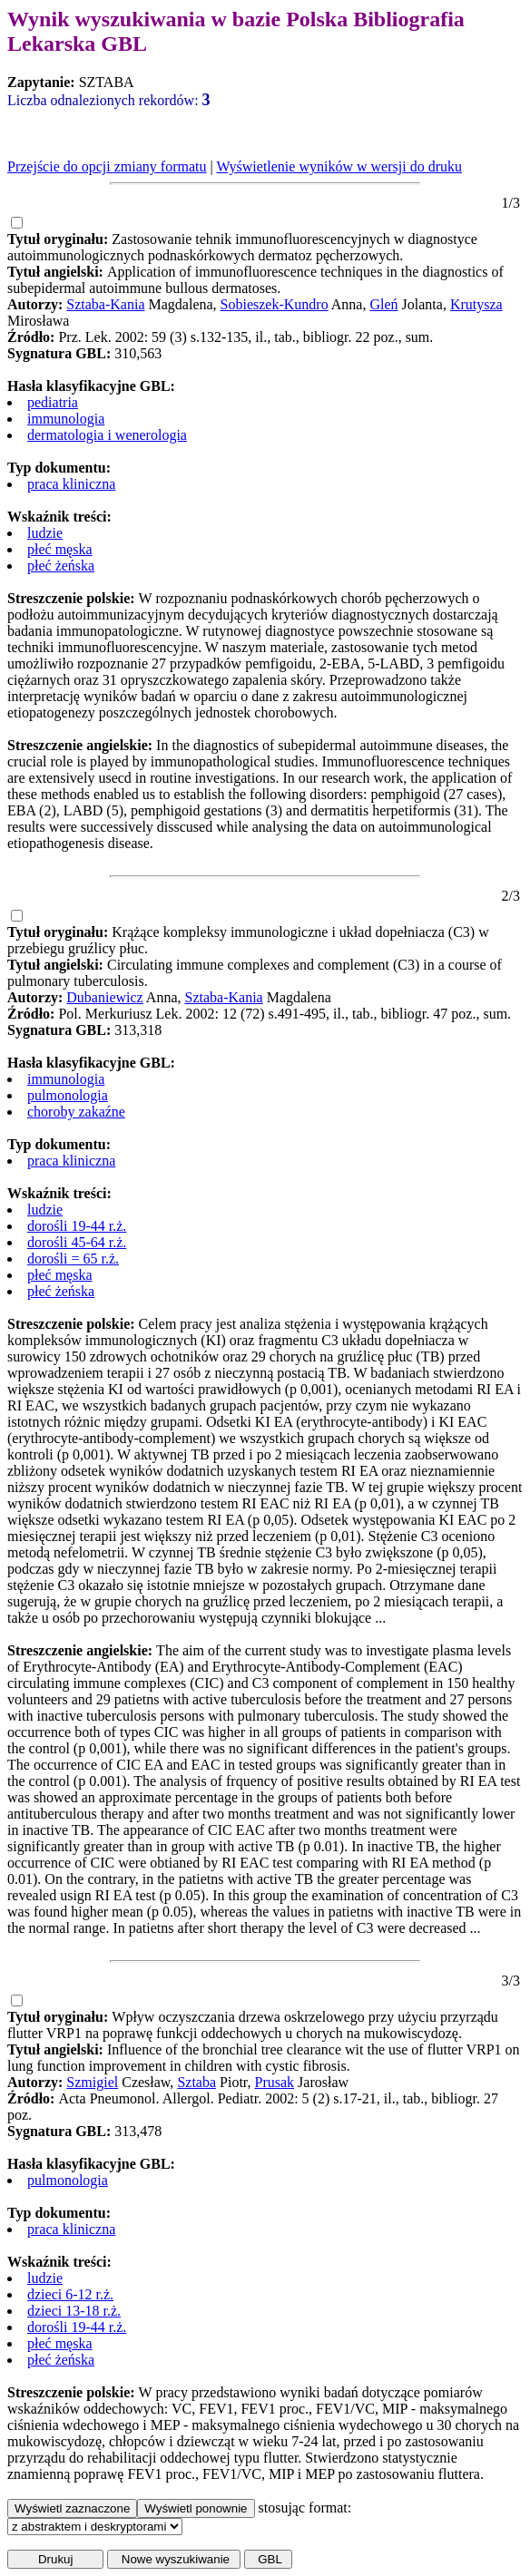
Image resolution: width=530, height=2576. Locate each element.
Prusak (275, 2082)
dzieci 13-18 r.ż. (74, 2310)
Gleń (383, 304)
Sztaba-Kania (105, 304)
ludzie (45, 533)
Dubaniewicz (104, 997)
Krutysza (476, 304)
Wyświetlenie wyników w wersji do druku (339, 166)
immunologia (65, 418)
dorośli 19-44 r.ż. (76, 1226)
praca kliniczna (71, 484)
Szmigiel (92, 2082)
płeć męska (60, 549)
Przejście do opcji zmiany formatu (106, 166)
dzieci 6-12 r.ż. (70, 2294)
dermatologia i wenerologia (107, 435)
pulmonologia (67, 1095)
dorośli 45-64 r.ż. (76, 1242)
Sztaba (196, 2082)
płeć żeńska (60, 565)
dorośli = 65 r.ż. (73, 1258)
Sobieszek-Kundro (275, 304)
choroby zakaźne (76, 1111)
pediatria (52, 402)
